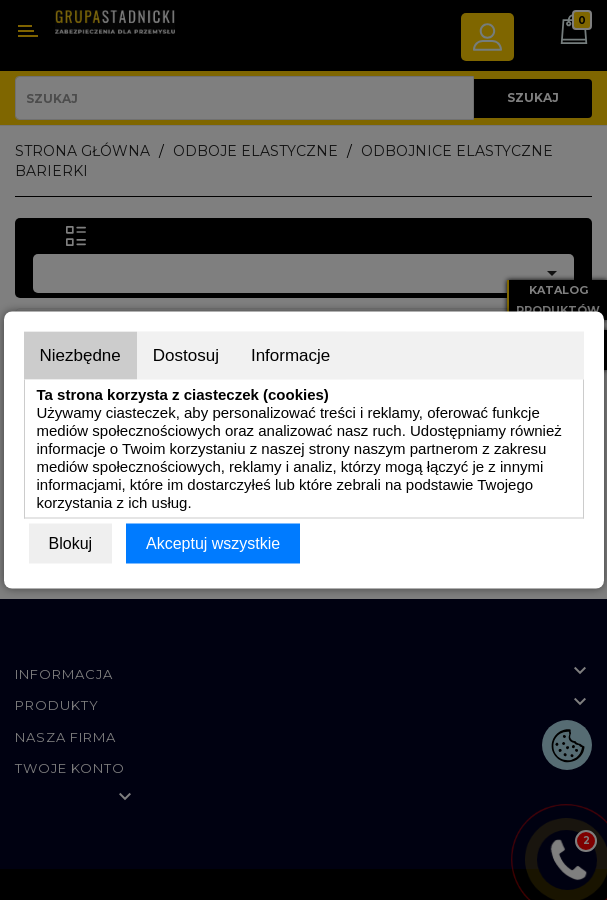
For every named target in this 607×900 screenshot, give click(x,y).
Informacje (290, 355)
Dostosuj (186, 355)
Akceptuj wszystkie (213, 543)
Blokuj (71, 543)
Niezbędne (80, 355)
